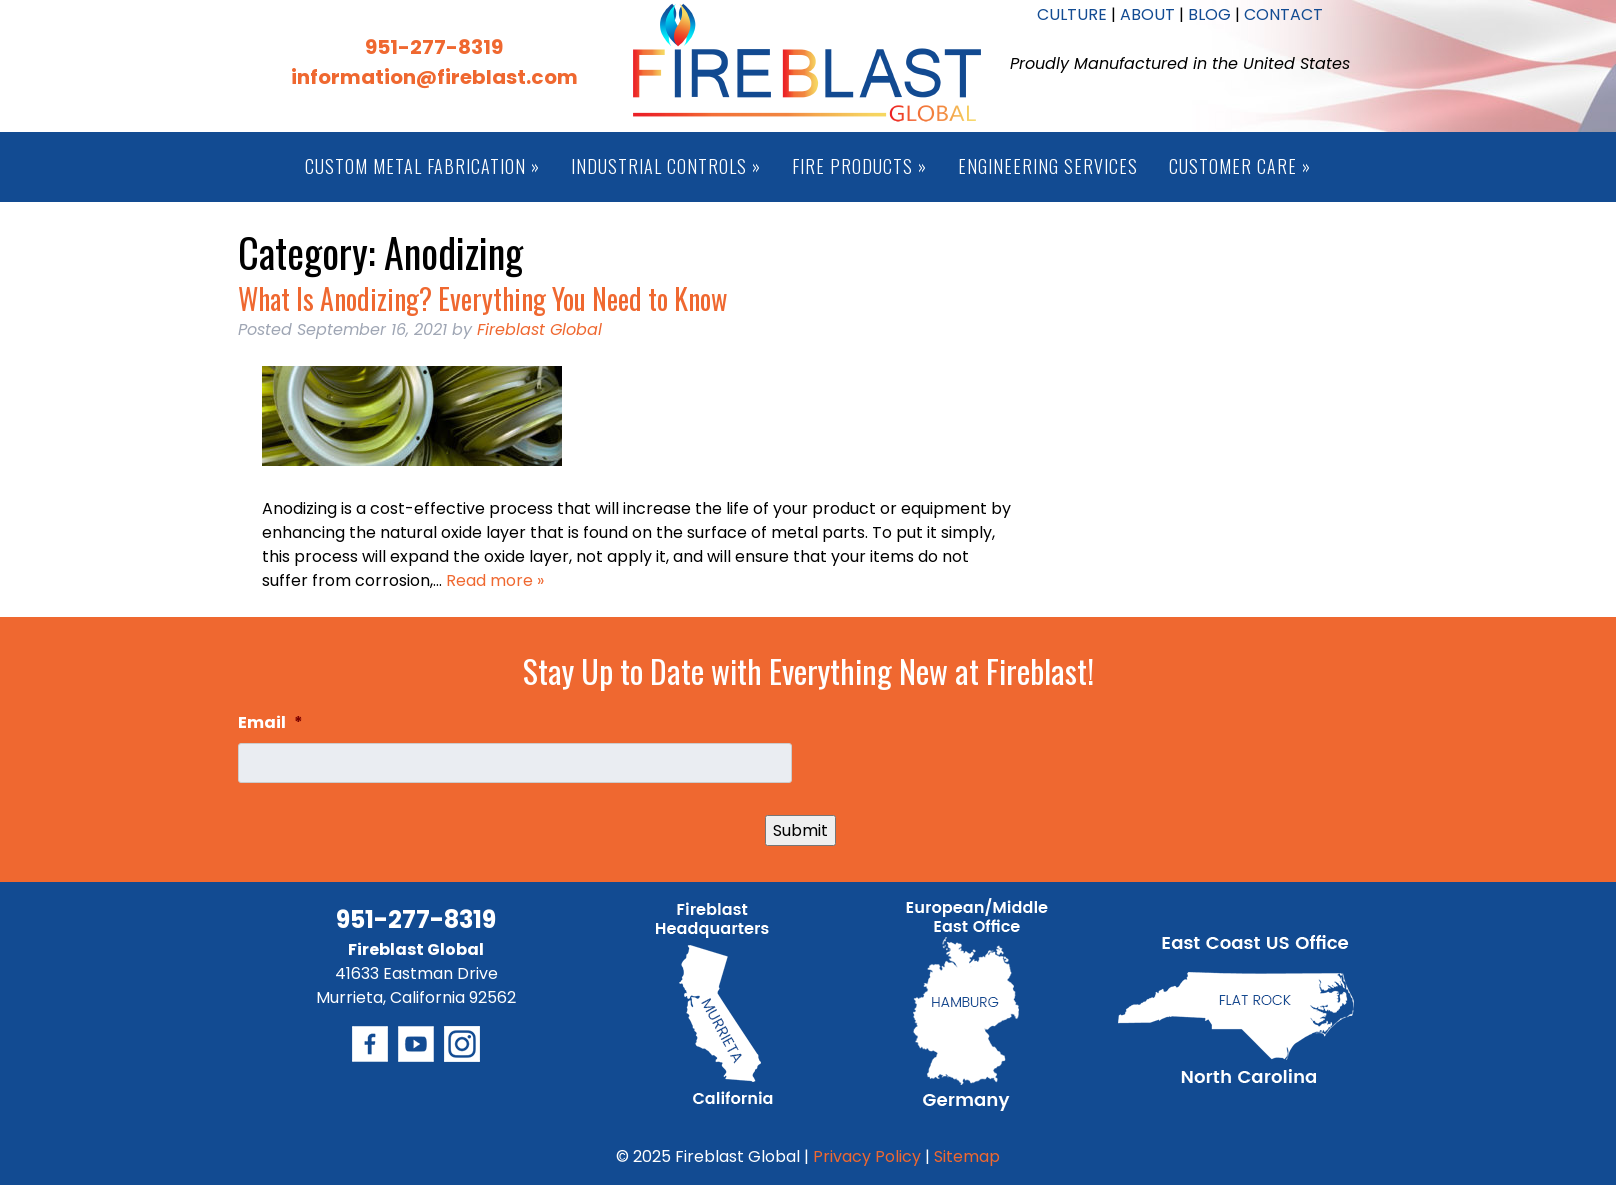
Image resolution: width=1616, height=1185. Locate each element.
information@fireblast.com (434, 77)
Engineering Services (1048, 166)
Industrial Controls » (666, 166)
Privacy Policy (867, 1156)
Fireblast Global (539, 329)
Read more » (495, 580)
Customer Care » (1240, 166)
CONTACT (1283, 14)
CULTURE (1072, 14)
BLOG (1209, 14)
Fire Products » (859, 166)
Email (270, 723)
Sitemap (967, 1156)
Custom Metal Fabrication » (422, 166)
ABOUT (1147, 14)
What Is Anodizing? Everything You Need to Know (482, 298)
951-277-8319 (434, 47)
